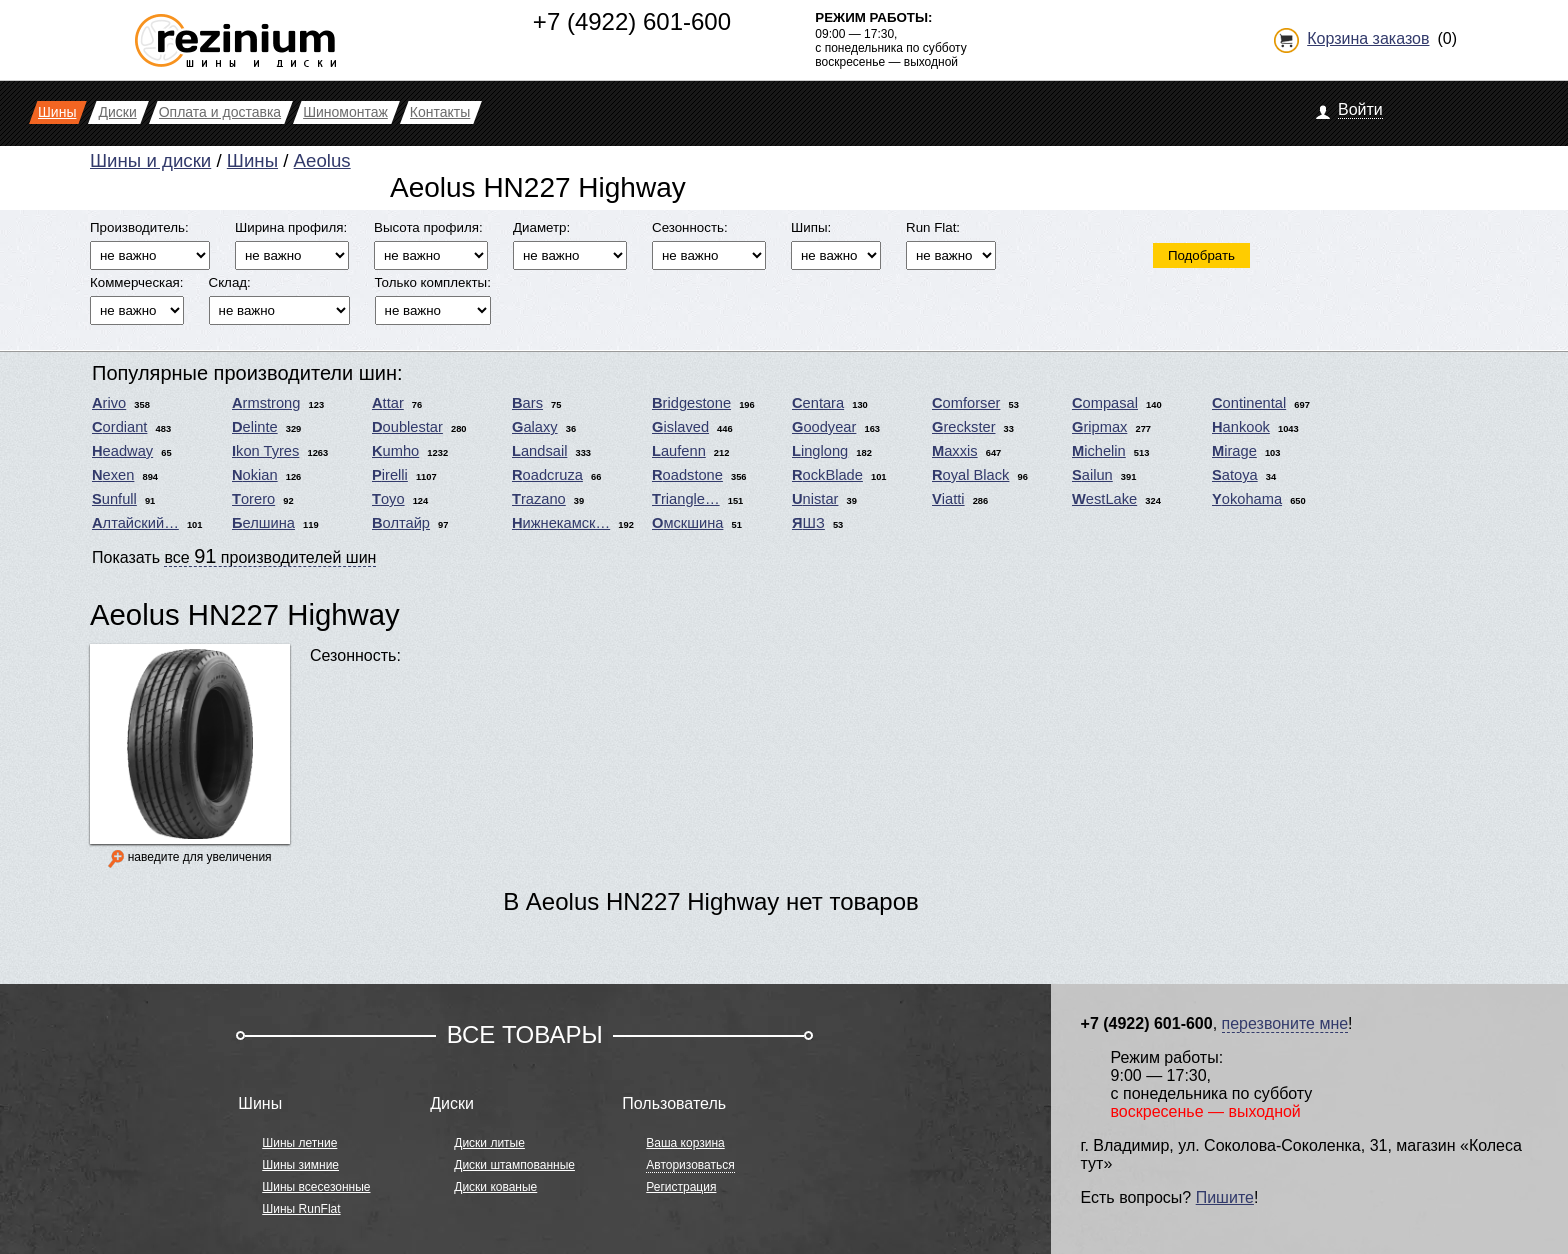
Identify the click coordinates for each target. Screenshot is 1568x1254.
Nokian (255, 475)
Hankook (1241, 427)
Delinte (255, 427)
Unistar (815, 499)
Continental (1249, 403)
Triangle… (686, 499)
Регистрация (681, 1187)
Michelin (1099, 451)
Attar (388, 403)
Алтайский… (135, 523)
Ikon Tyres (265, 451)
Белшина (263, 523)
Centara (818, 403)
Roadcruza (547, 475)
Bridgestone (691, 403)
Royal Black (970, 475)
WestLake (1104, 499)
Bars (527, 403)
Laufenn (679, 451)
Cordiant (119, 427)
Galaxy (535, 427)
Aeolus (322, 160)
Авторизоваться (690, 1165)
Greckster (964, 427)
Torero (253, 499)
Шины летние (299, 1143)
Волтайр (401, 523)
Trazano (539, 499)
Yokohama (1247, 499)
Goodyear (824, 427)
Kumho (395, 451)
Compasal (1105, 403)
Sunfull (114, 499)
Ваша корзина (685, 1143)
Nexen (113, 475)
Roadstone (687, 475)
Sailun (1092, 475)
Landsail (539, 451)
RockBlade (827, 475)
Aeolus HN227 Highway (245, 614)
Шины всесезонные (316, 1187)
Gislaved (680, 427)
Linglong (820, 451)
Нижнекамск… (561, 523)
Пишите (1225, 1197)
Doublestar (407, 427)
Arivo (109, 403)
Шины (252, 160)
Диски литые (489, 1143)
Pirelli (390, 475)
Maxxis (955, 451)
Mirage (1234, 451)
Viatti (948, 499)
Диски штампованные (514, 1165)
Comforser (966, 403)
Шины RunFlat (301, 1209)
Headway (122, 451)
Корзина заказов (1368, 38)
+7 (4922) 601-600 (632, 21)
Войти (1360, 109)
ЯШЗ (808, 523)
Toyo (388, 499)
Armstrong (266, 403)
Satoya (1235, 475)
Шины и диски (150, 160)
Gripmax (1099, 427)
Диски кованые (495, 1187)
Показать (234, 556)
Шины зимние (300, 1165)
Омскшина (687, 523)
